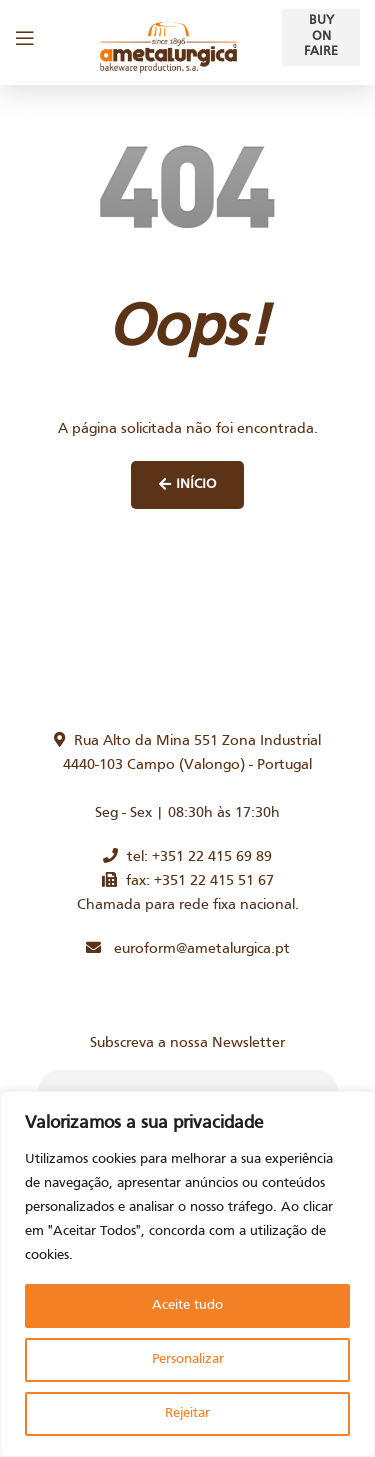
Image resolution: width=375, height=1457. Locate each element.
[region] (187, 1274)
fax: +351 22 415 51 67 (188, 881)
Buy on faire (321, 36)
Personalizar (188, 1359)
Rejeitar (187, 1413)
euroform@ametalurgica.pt (188, 949)
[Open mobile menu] (25, 38)
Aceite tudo (187, 1305)
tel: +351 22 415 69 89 (187, 857)
